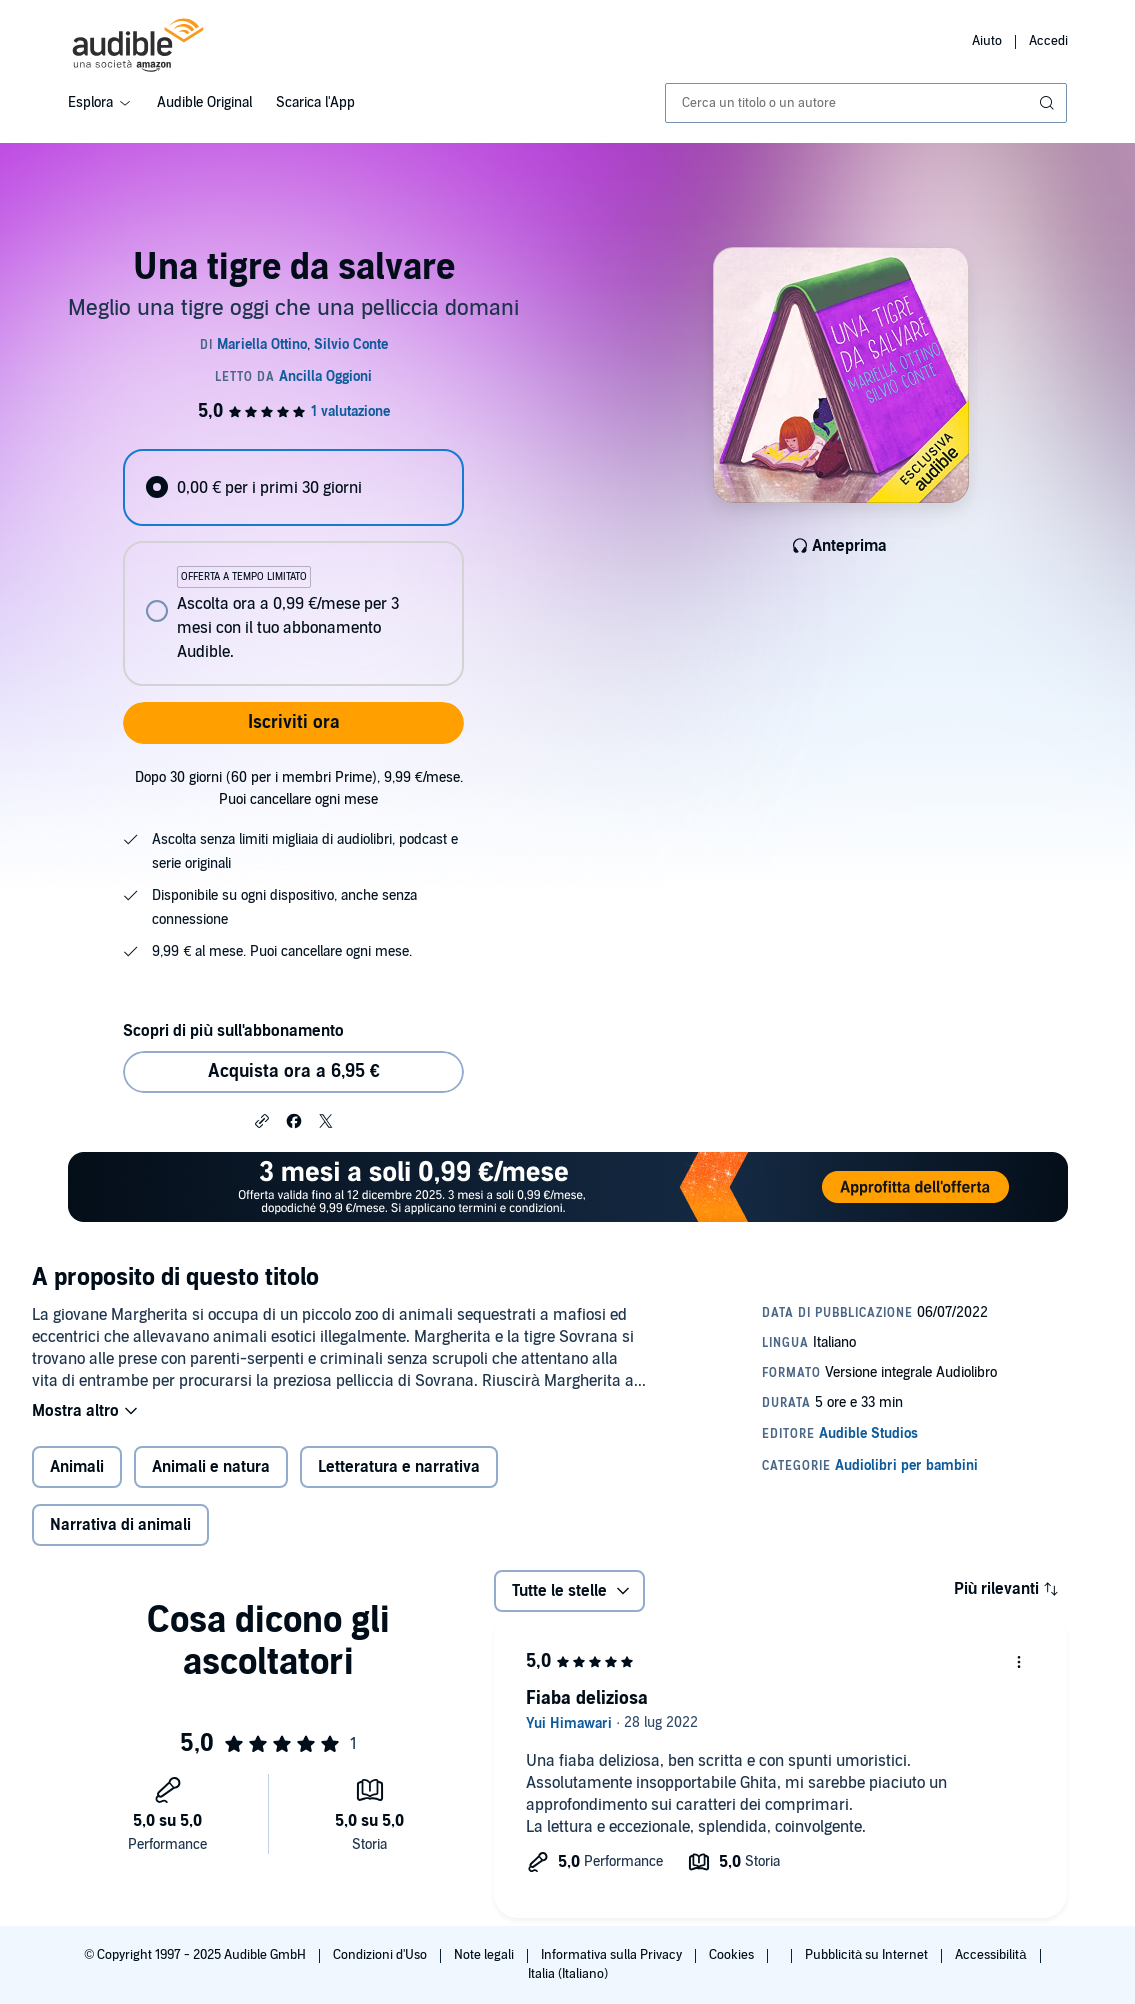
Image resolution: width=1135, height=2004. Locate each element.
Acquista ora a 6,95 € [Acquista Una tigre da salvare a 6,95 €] (294, 1071)
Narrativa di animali (120, 1525)
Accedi (1048, 41)
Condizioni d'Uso (381, 1955)
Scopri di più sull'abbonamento (233, 1031)
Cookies (733, 1955)
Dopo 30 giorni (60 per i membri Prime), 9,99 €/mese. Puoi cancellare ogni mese (299, 788)
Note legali (485, 1955)
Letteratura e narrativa (399, 1467)
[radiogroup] (293, 567)
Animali (77, 1467)
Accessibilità (992, 1955)
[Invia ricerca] (1049, 103)
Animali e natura (211, 1467)
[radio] (293, 487)
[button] (262, 1120)
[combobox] (866, 103)
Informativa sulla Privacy (613, 1955)
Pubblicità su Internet (868, 1955)
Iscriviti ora (294, 722)
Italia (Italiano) (568, 1974)
